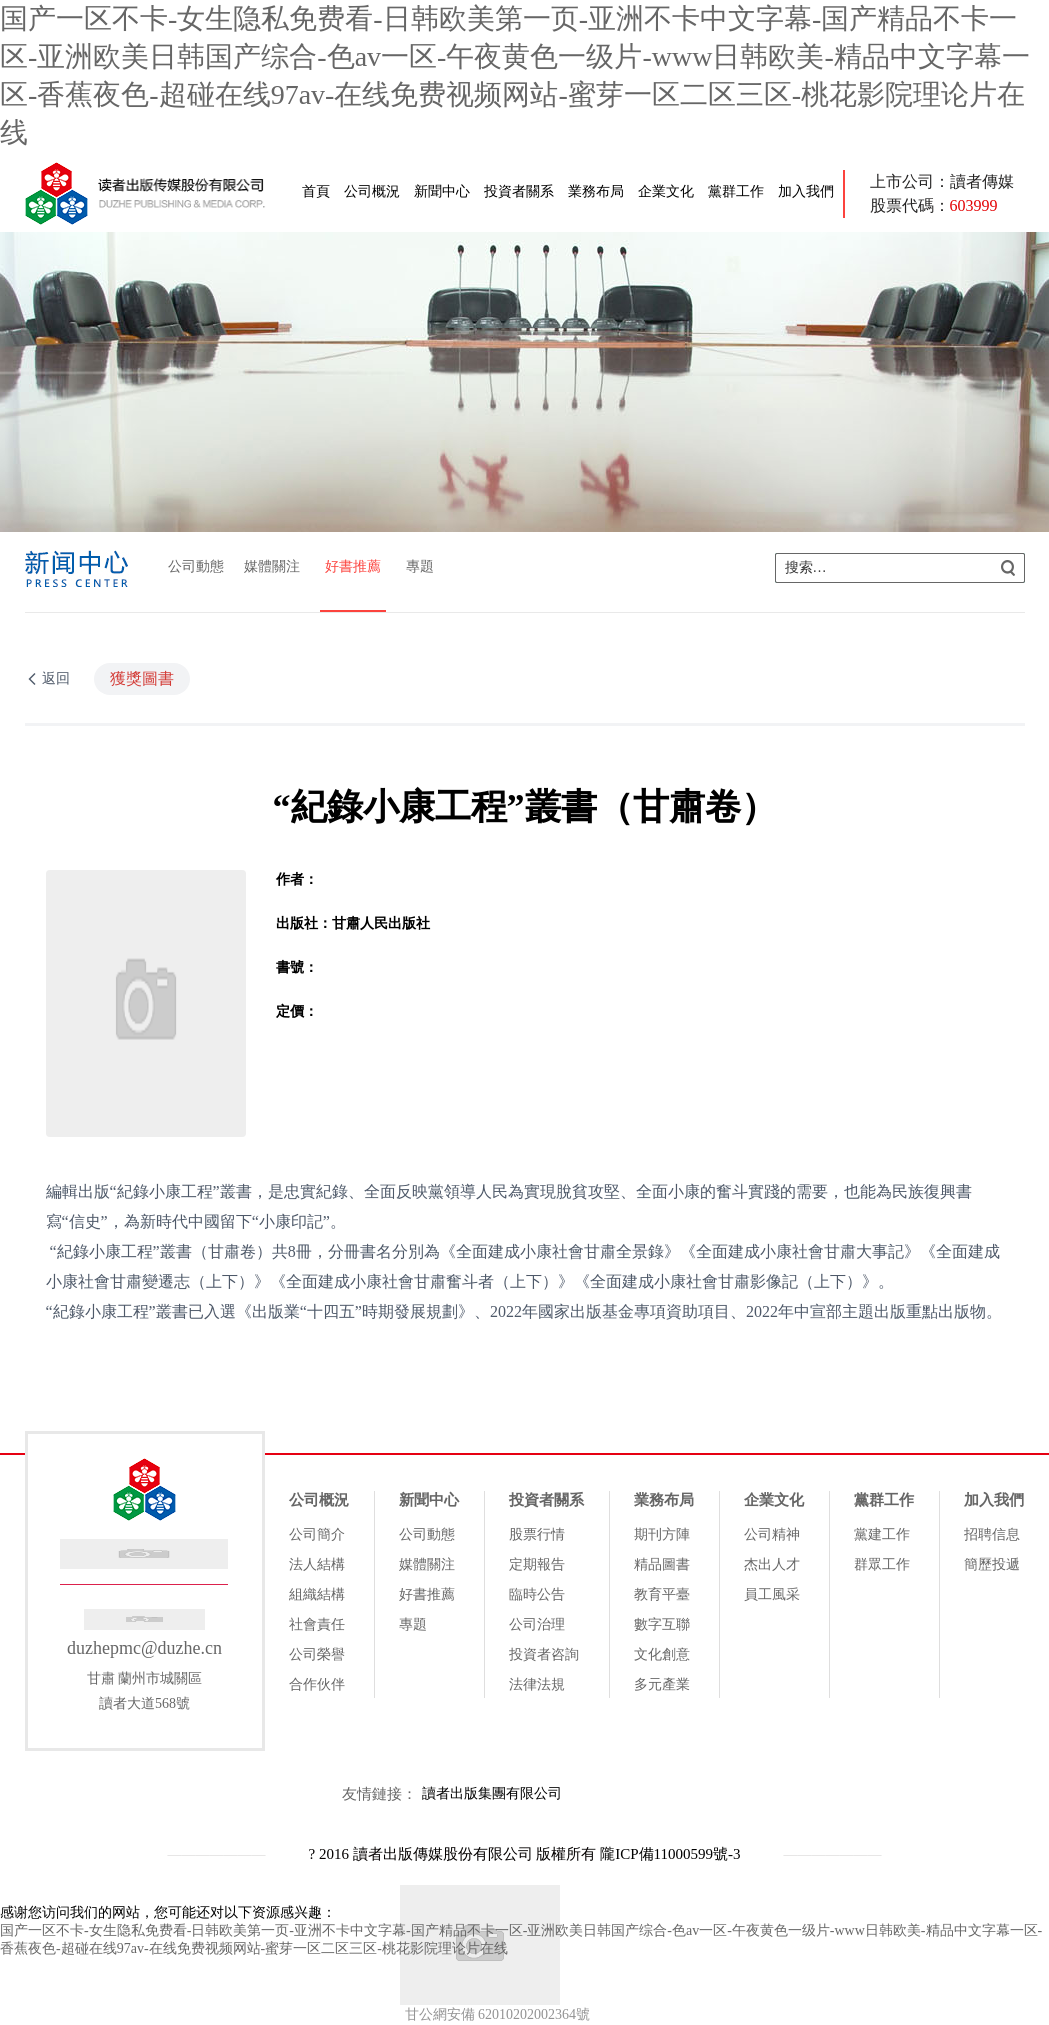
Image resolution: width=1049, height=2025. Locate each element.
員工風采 (772, 1594)
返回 (56, 678)
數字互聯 (662, 1624)
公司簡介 (317, 1534)
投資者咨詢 (544, 1654)
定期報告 (537, 1564)
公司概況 (372, 191)
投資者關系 (519, 191)
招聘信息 (992, 1534)
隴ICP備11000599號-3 (670, 1854)
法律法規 (537, 1684)
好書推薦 (353, 566)
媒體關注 (272, 566)
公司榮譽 (317, 1654)
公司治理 (537, 1624)
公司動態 (196, 566)
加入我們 (806, 191)
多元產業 (662, 1684)
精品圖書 (662, 1564)
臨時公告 (537, 1594)
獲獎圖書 (142, 678)
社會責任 (317, 1624)
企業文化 (666, 191)
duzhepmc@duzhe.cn (144, 1648)
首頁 (316, 191)
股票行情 (537, 1534)
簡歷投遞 (992, 1564)
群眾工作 (882, 1564)
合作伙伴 (317, 1684)
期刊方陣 (662, 1534)
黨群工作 (736, 191)
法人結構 (317, 1564)
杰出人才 (772, 1564)
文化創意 (662, 1654)
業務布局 (596, 191)
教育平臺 (662, 1594)
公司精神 (772, 1534)
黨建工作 (882, 1534)
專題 (420, 566)
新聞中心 (442, 191)
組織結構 (317, 1594)
